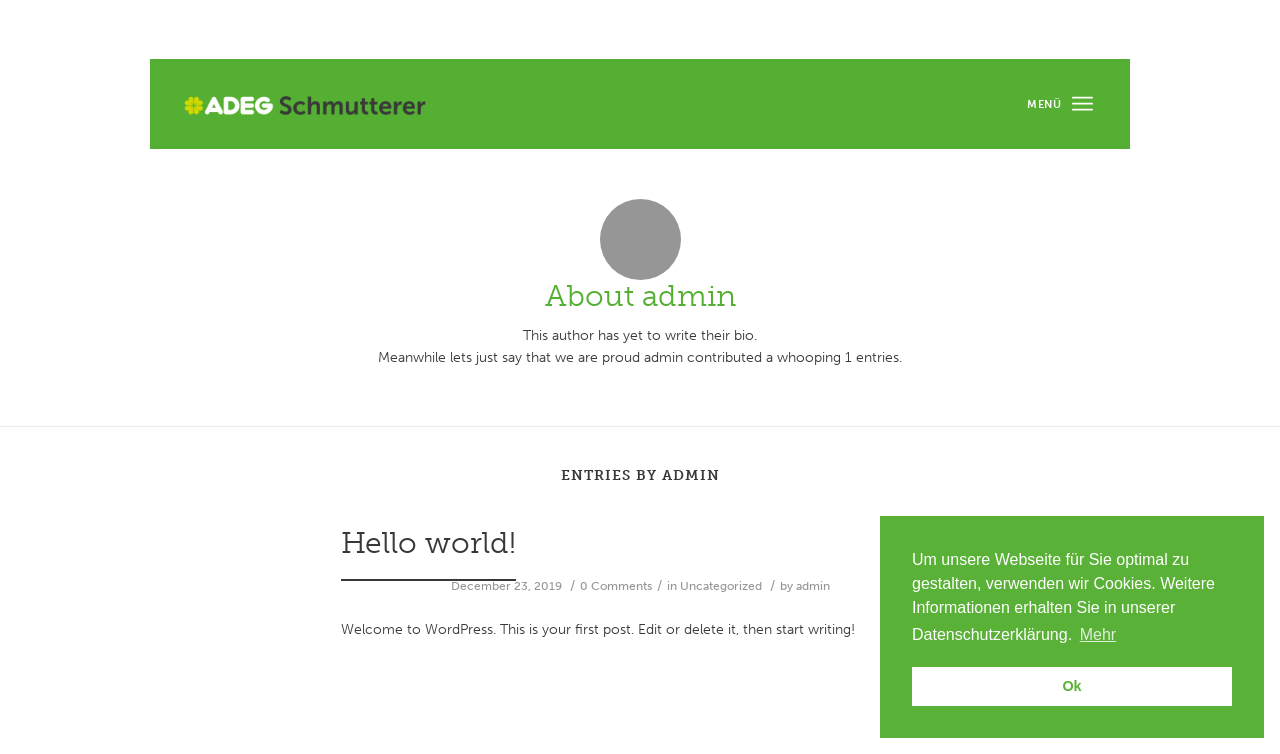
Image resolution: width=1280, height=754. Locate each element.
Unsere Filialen (1015, 30)
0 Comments (616, 586)
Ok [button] (1071, 686)
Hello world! (428, 543)
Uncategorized (721, 586)
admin (813, 586)
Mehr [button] (1098, 634)
